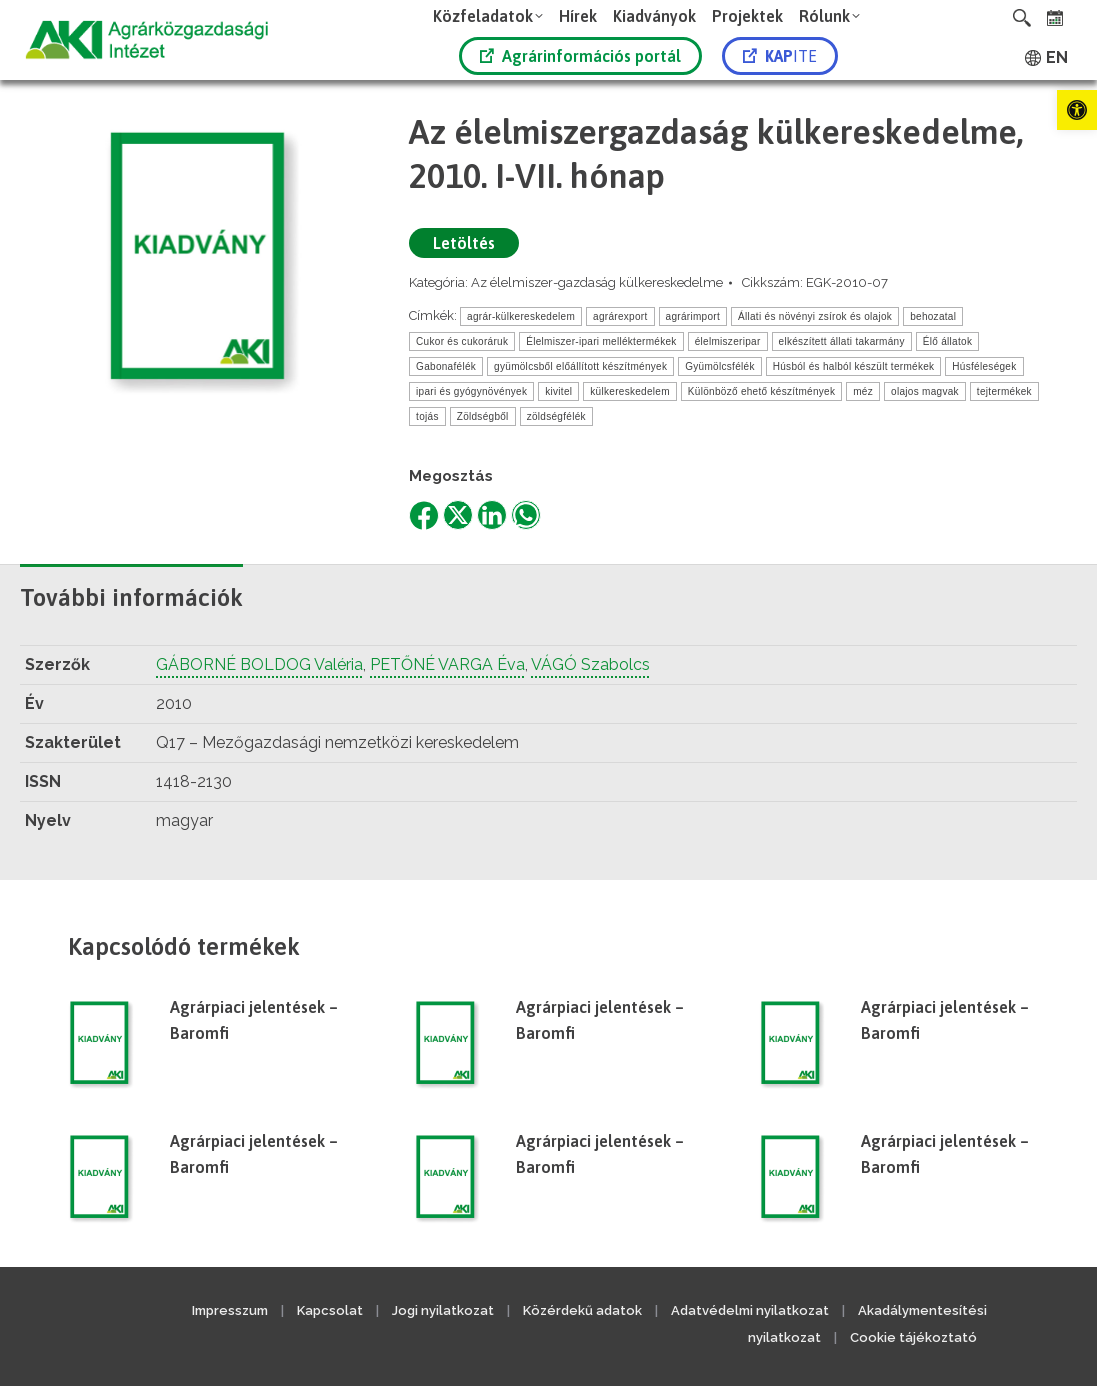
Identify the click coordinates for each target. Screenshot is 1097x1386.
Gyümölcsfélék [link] (719, 366)
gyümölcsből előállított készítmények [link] (580, 366)
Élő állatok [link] (947, 341)
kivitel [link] (558, 391)
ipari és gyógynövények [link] (471, 391)
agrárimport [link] (693, 316)
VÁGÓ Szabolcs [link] (590, 664)
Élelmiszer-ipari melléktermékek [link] (601, 341)
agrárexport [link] (620, 316)
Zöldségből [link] (483, 416)
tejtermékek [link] (1004, 391)
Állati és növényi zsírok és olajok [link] (815, 316)
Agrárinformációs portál (580, 56)
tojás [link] (427, 416)
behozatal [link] (933, 316)
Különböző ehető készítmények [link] (761, 391)
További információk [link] (131, 597)
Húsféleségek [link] (984, 366)
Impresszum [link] (230, 1310)
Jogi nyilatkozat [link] (443, 1310)
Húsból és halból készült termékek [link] (854, 366)
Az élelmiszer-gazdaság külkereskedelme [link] (597, 282)
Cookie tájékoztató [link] (913, 1337)
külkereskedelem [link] (630, 391)
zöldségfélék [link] (556, 416)
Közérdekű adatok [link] (582, 1310)
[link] (1077, 110)
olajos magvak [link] (925, 391)
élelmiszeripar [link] (728, 341)
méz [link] (863, 391)
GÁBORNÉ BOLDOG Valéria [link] (259, 664)
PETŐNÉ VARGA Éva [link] (447, 664)
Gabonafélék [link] (446, 366)
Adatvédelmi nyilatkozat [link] (750, 1310)
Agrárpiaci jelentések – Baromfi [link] (254, 1020)
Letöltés (464, 243)
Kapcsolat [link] (330, 1310)
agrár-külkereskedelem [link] (521, 316)
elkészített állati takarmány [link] (842, 341)
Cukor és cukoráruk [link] (462, 341)
